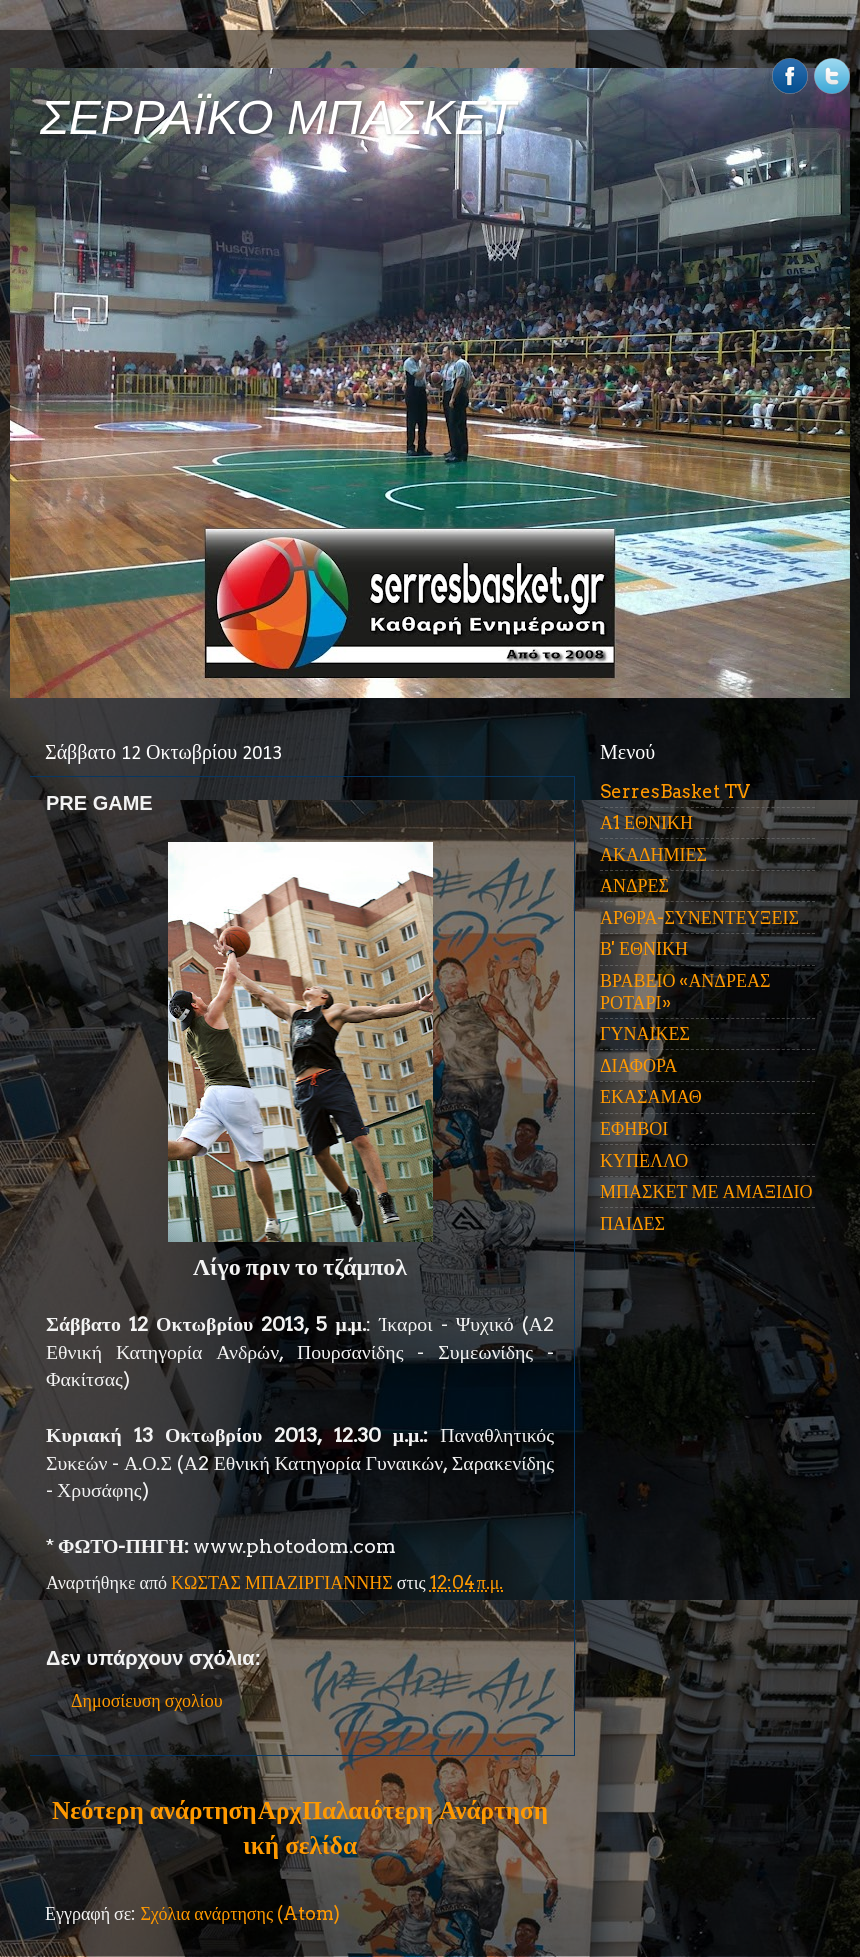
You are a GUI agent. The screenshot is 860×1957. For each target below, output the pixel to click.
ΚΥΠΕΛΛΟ (644, 1160)
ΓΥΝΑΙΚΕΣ (645, 1033)
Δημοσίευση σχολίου (147, 1700)
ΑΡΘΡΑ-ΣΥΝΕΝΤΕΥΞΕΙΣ (699, 917)
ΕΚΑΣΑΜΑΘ (651, 1096)
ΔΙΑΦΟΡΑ (638, 1065)
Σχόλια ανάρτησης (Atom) (240, 1913)
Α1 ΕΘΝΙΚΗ (646, 822)
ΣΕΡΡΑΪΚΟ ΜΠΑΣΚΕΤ (278, 117)
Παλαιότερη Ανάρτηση (425, 1810)
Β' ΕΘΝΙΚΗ (644, 948)
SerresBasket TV (675, 791)
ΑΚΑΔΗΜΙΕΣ (653, 854)
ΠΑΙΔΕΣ (632, 1223)
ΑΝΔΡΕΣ (634, 885)
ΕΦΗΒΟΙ (634, 1128)
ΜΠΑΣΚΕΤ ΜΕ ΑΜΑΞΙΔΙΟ (706, 1191)
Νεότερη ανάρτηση (154, 1810)
